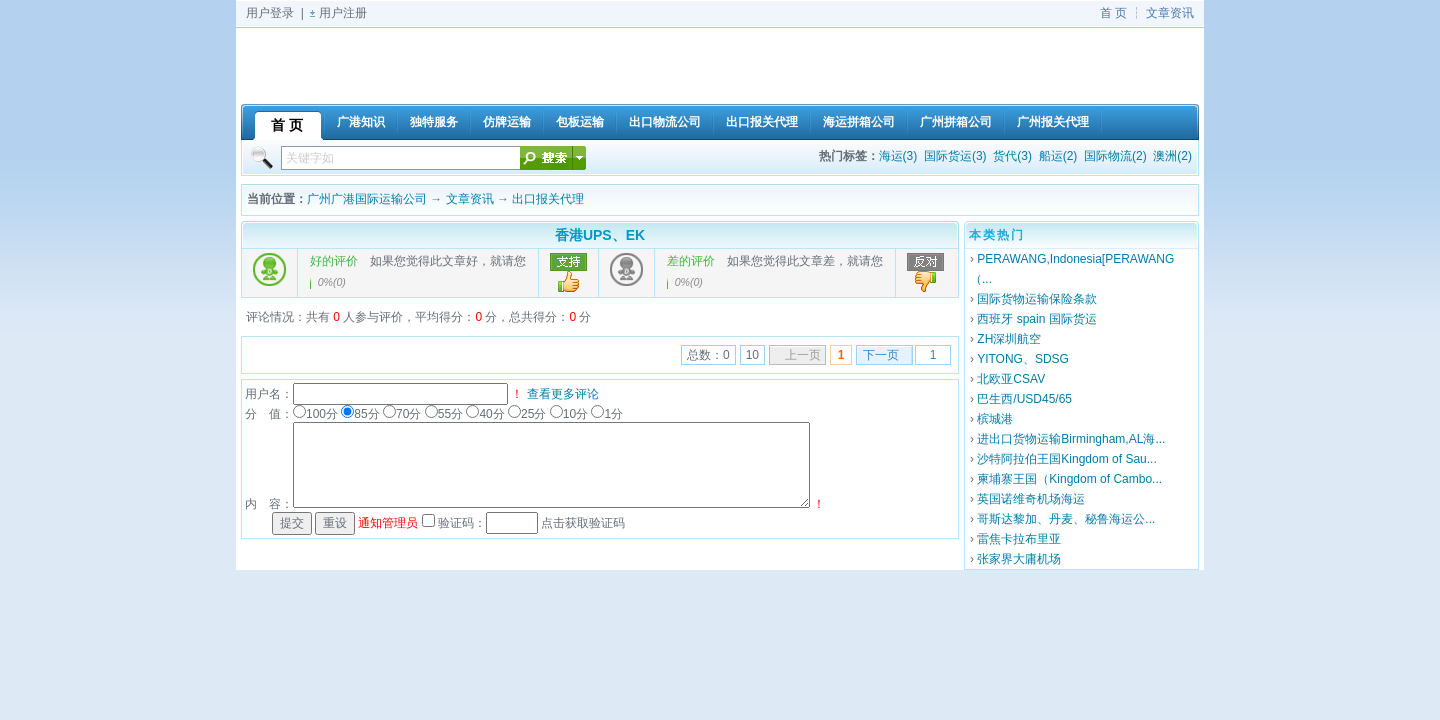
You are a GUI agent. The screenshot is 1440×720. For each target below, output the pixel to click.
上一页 (803, 355)
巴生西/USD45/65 (1024, 399)
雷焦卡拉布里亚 (1019, 539)
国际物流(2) (1115, 156)
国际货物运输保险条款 (1037, 299)
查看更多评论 (563, 394)
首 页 (1113, 13)
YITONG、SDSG (1023, 359)
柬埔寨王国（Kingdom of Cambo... (1069, 479)
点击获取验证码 (583, 523)
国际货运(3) (955, 156)
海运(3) (898, 156)
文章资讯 (1170, 13)
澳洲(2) (1172, 156)
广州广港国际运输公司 (367, 199)
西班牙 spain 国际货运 (1036, 319)
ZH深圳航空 (1009, 339)
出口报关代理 (548, 199)
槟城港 (995, 419)
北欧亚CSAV (1011, 379)
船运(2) (1058, 156)
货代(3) (1012, 156)
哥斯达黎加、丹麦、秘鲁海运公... (1066, 519)
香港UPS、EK (600, 235)
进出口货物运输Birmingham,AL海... (1071, 439)
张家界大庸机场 (1019, 559)
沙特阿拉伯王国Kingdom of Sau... (1066, 459)
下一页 (881, 355)
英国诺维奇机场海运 (1031, 499)
